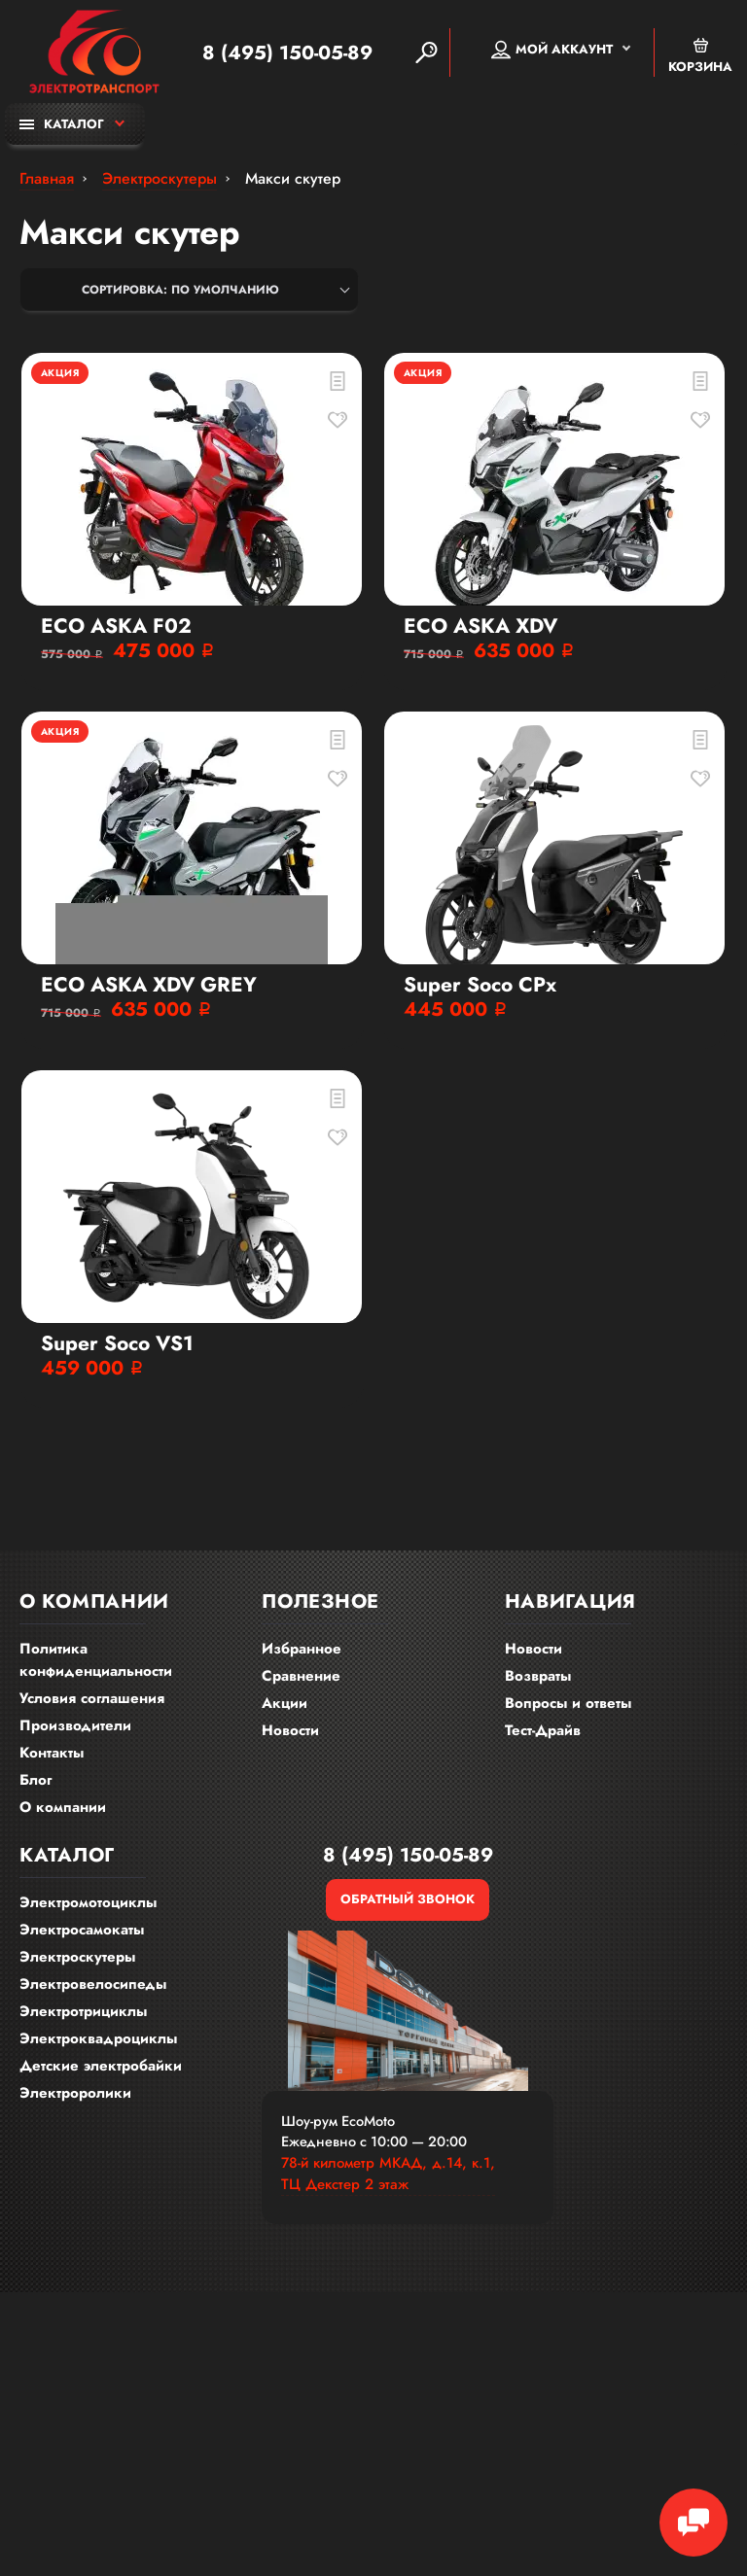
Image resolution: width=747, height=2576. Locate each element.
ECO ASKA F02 (116, 626)
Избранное (301, 1648)
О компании (62, 1807)
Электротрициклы (83, 2011)
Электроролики (75, 2093)
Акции (284, 1703)
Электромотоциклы (88, 1902)
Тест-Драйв (543, 1730)
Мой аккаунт (552, 49)
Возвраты (538, 1676)
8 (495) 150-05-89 (287, 52)
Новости (290, 1730)
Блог (35, 1780)
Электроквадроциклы (98, 2038)
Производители (75, 1725)
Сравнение (301, 1676)
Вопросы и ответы (568, 1703)
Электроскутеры (77, 1956)
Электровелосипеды (92, 1984)
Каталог (61, 124)
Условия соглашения (91, 1698)
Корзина (700, 56)
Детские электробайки (100, 2065)
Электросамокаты (81, 1929)
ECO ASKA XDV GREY (149, 985)
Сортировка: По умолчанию (180, 289)
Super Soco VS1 (117, 1344)
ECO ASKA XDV (480, 626)
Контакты (51, 1752)
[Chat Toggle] (693, 2523)
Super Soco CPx (480, 985)
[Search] (426, 52)
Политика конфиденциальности (95, 1660)
